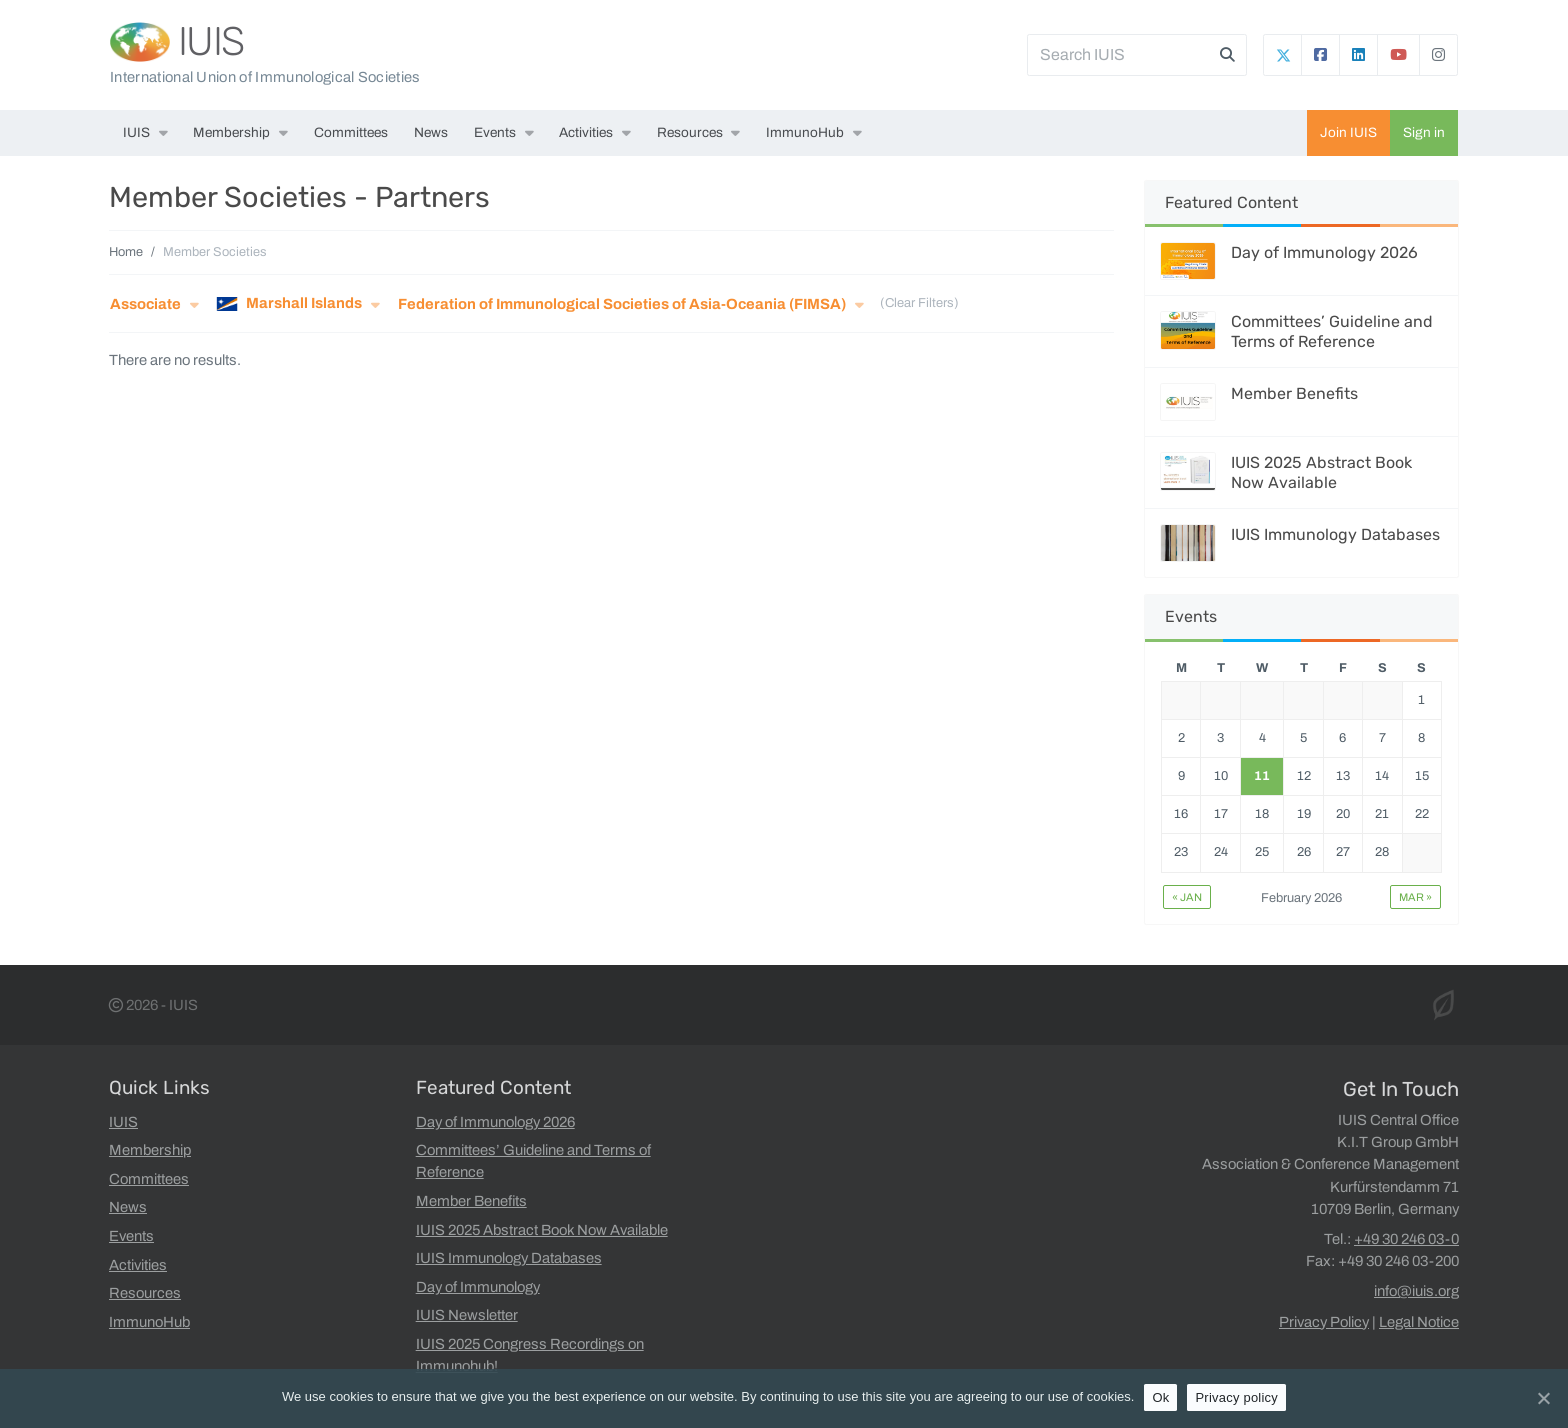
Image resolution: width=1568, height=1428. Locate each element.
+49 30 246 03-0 (1406, 1239)
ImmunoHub (805, 132)
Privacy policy (1236, 1397)
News (431, 132)
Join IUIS (1348, 132)
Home (126, 252)
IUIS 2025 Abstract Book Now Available (1321, 472)
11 (1262, 776)
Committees (351, 132)
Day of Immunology (478, 1287)
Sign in (1424, 132)
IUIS (211, 41)
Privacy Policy (1324, 1322)
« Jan (1187, 897)
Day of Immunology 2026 (1324, 252)
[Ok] (1543, 1398)
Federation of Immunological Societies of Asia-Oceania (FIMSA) (622, 304)
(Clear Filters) (919, 304)
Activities (586, 132)
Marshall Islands (289, 304)
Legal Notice (1419, 1322)
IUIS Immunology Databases (1335, 534)
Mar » (1415, 897)
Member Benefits (1294, 393)
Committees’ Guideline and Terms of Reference (1332, 331)
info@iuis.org (1416, 1291)
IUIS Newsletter (467, 1315)
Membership (231, 132)
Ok (1160, 1397)
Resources (690, 132)
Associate (145, 304)
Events (495, 132)
